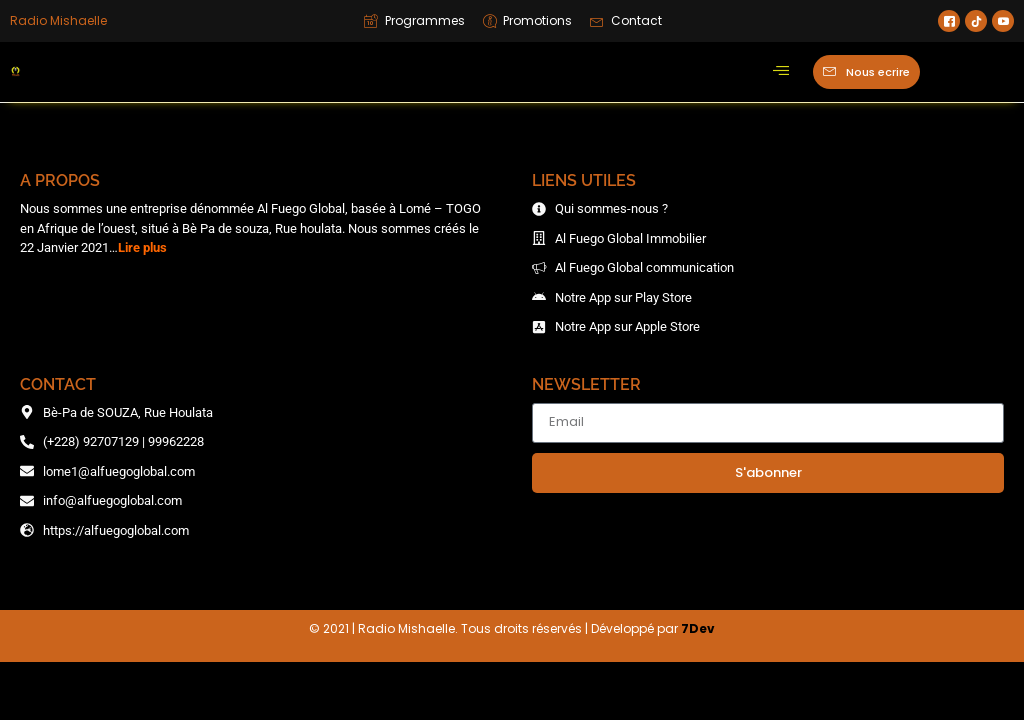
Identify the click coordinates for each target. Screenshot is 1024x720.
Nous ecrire (866, 71)
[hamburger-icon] (780, 72)
